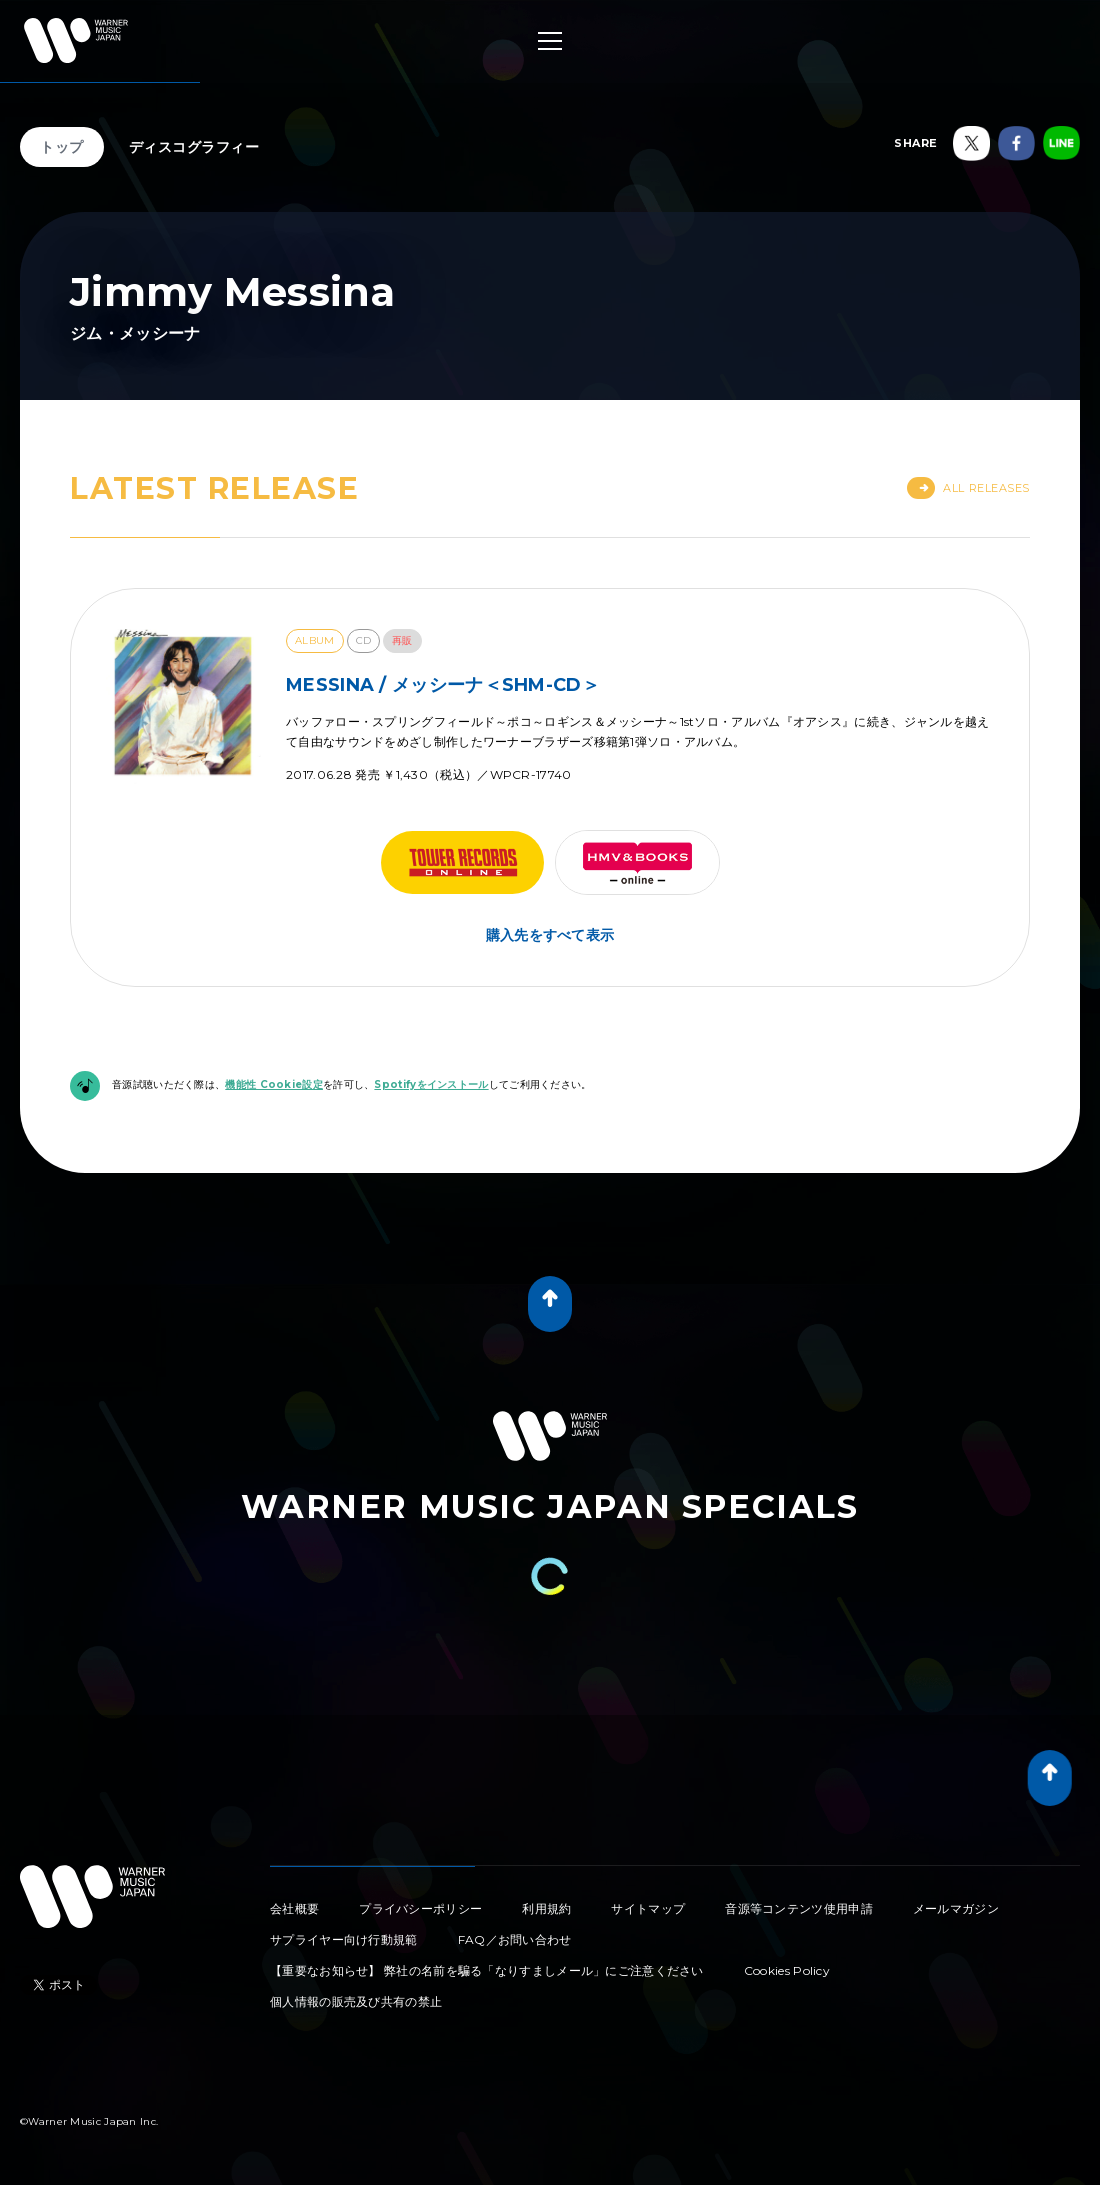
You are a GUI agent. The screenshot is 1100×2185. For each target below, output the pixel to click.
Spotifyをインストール (431, 1084)
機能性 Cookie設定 (274, 1084)
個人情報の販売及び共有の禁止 (356, 2001)
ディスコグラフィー (194, 147)
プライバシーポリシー (420, 1908)
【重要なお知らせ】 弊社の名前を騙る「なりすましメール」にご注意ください (487, 1970)
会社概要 (294, 1908)
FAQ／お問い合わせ (515, 1939)
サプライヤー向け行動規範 (344, 1939)
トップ (62, 147)
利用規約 (546, 1908)
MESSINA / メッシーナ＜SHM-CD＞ (443, 685)
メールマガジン (956, 1908)
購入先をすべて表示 (550, 935)
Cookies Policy (787, 1970)
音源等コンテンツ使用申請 (799, 1908)
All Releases (968, 488)
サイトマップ (648, 1908)
